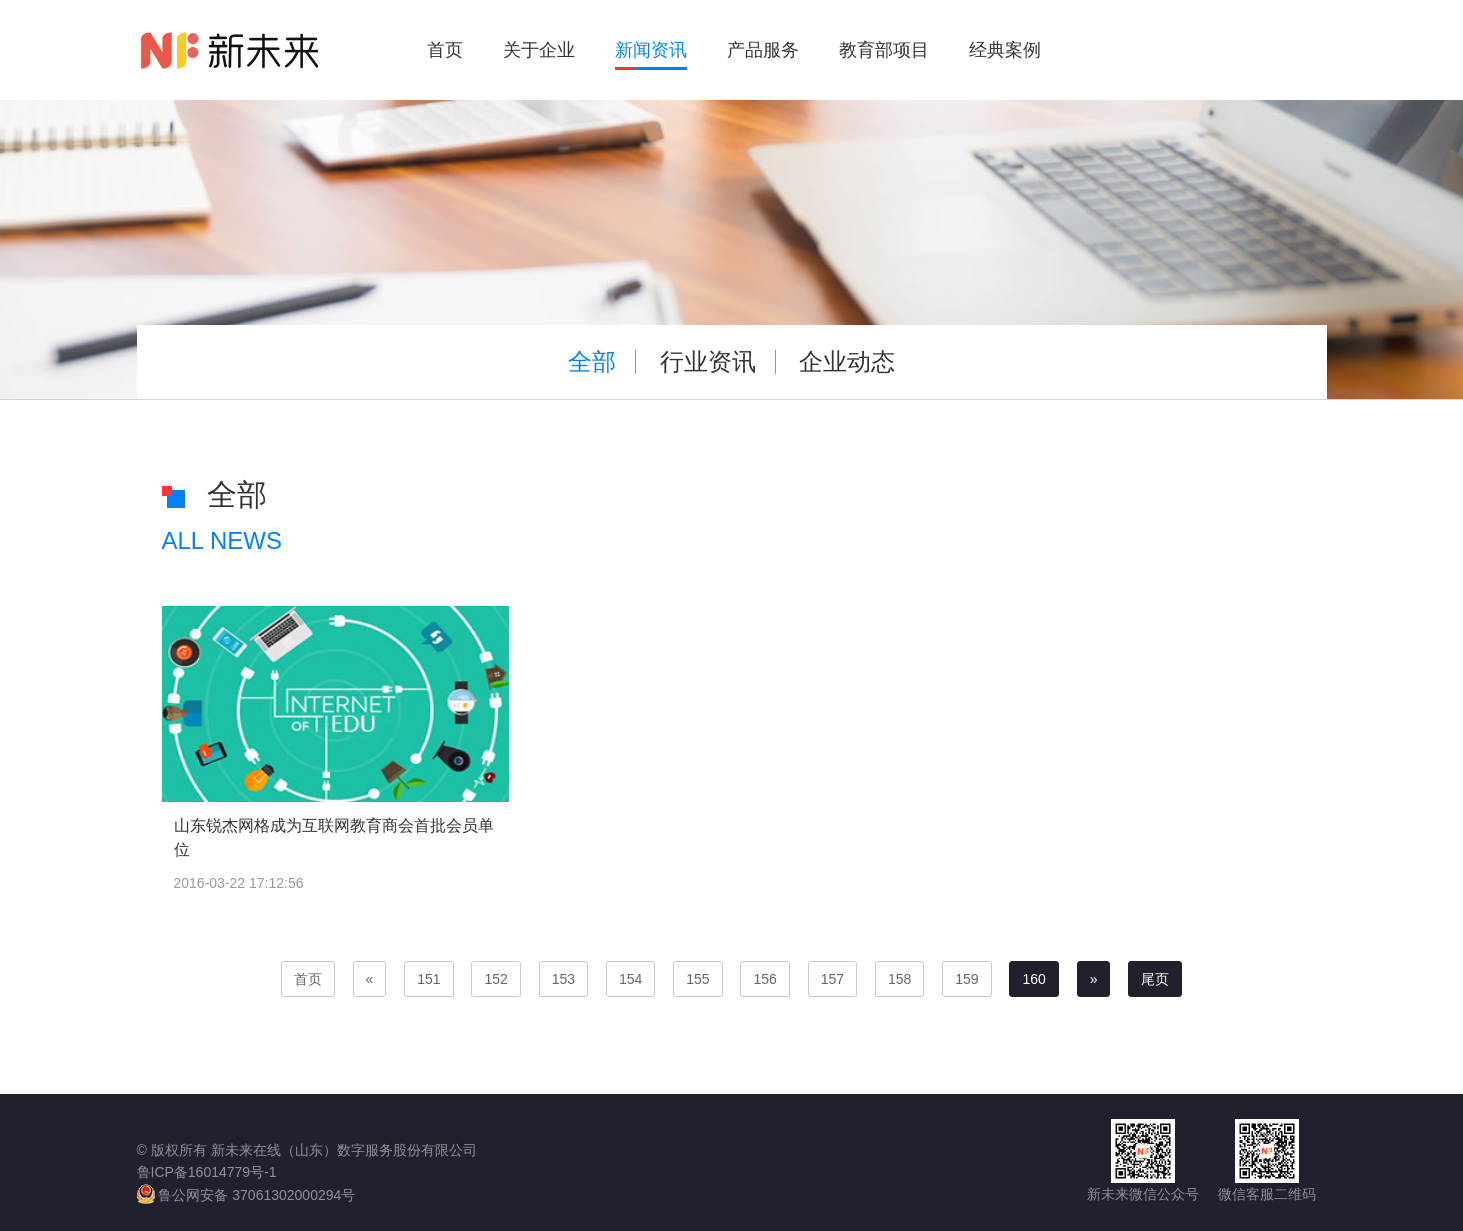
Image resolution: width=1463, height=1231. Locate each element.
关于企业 (539, 50)
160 (1033, 979)
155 (697, 979)
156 (764, 979)
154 (630, 979)
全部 (592, 361)
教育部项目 (884, 50)
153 (563, 979)
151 (428, 979)
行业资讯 (708, 361)
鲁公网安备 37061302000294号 (246, 1194)
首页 (445, 50)
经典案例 (1005, 50)
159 (966, 979)
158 (899, 979)
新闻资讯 (651, 50)
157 (832, 979)
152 (495, 979)
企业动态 (847, 361)
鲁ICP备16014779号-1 (207, 1172)
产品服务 (763, 50)
